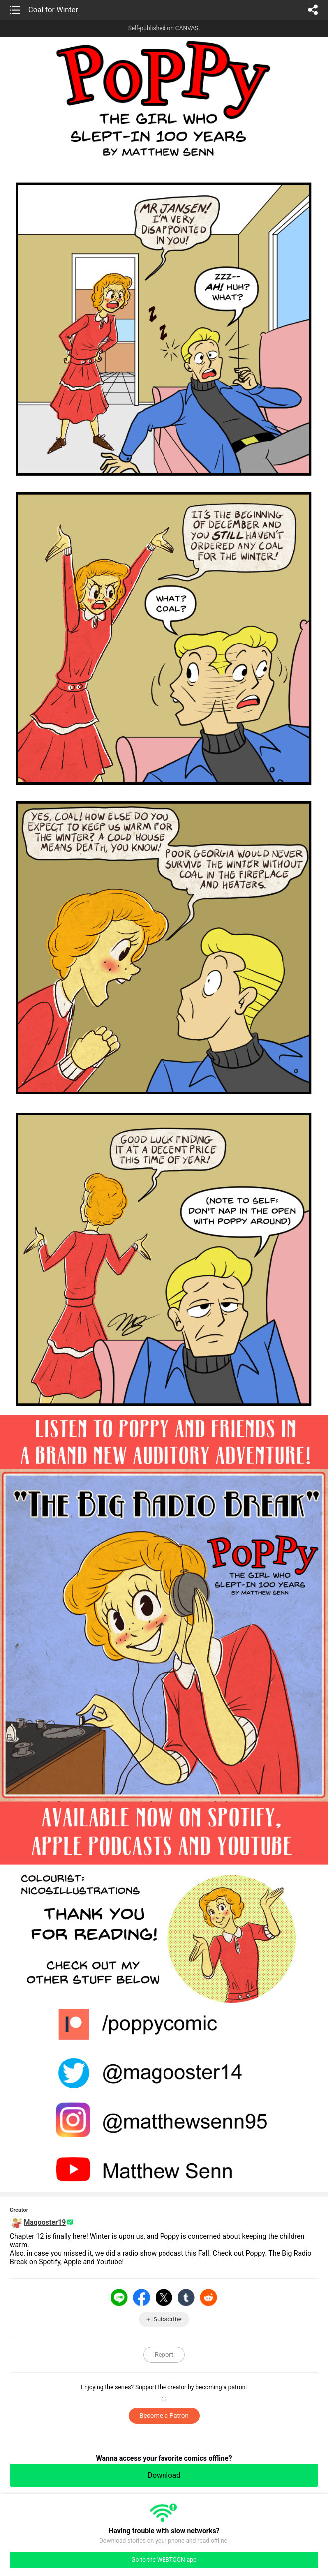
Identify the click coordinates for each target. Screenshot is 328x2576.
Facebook (141, 2297)
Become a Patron (163, 2415)
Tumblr (186, 2297)
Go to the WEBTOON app (163, 2559)
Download (164, 2475)
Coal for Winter (53, 9)
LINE (119, 2297)
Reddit (208, 2297)
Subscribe (167, 2319)
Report (164, 2354)
